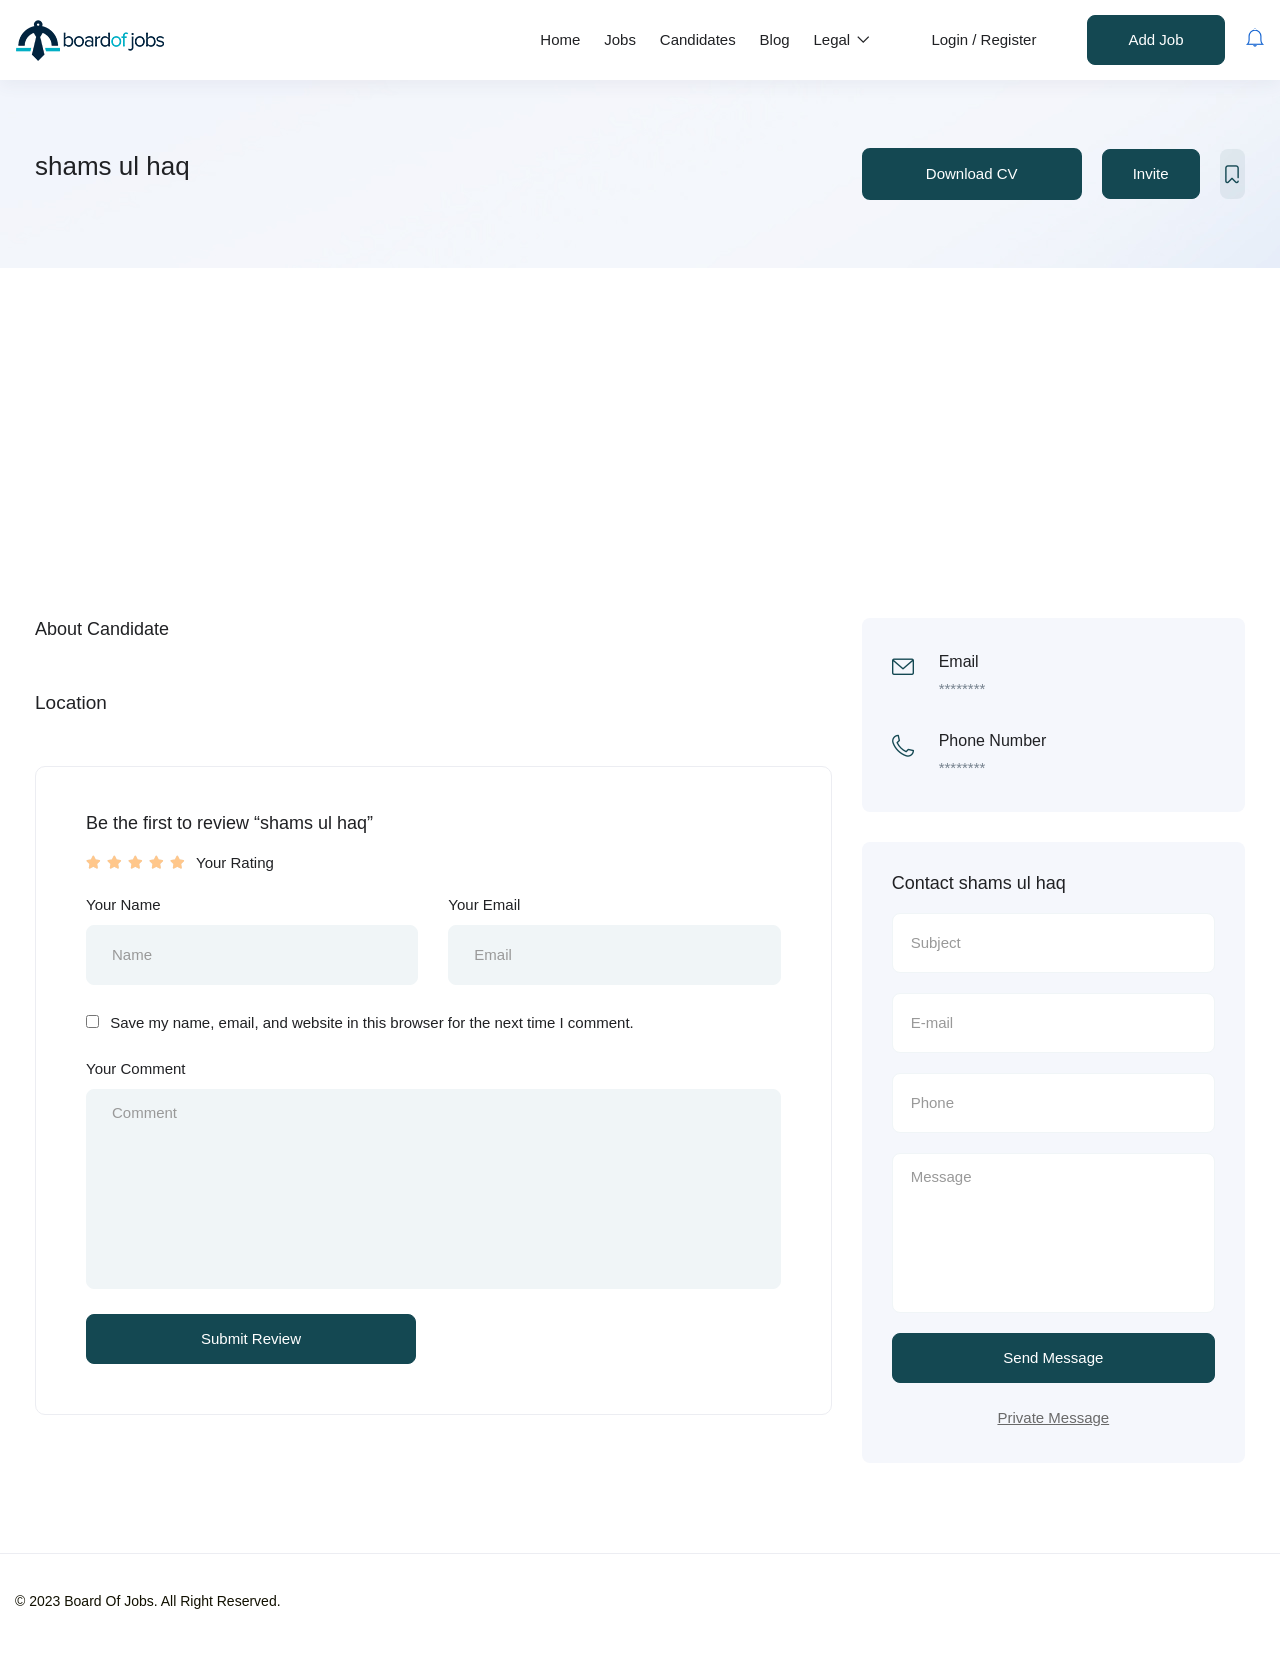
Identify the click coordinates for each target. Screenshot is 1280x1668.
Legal (842, 39)
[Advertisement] (640, 418)
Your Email (484, 904)
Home (560, 39)
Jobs (620, 39)
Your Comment (136, 1068)
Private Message (1053, 1417)
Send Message (1053, 1357)
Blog (775, 39)
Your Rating (235, 862)
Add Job (1155, 39)
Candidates (698, 39)
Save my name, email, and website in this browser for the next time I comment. (372, 1022)
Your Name (123, 904)
